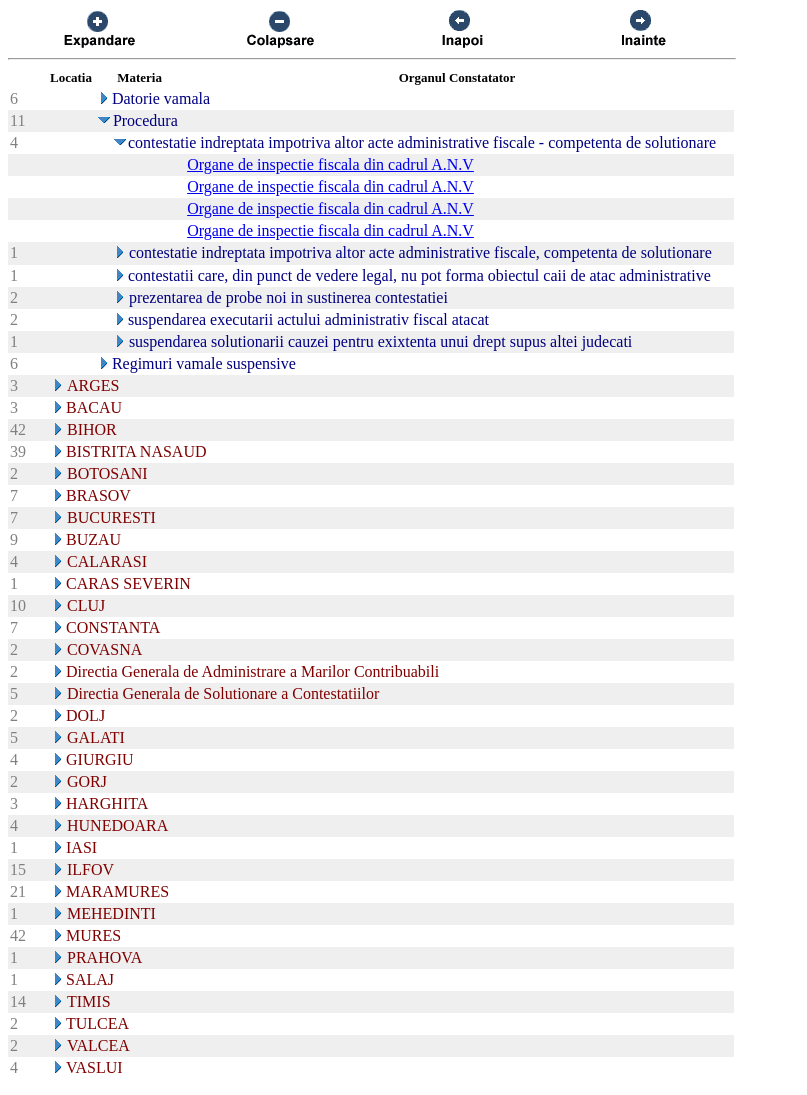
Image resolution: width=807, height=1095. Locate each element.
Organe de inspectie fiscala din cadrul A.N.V (330, 164)
